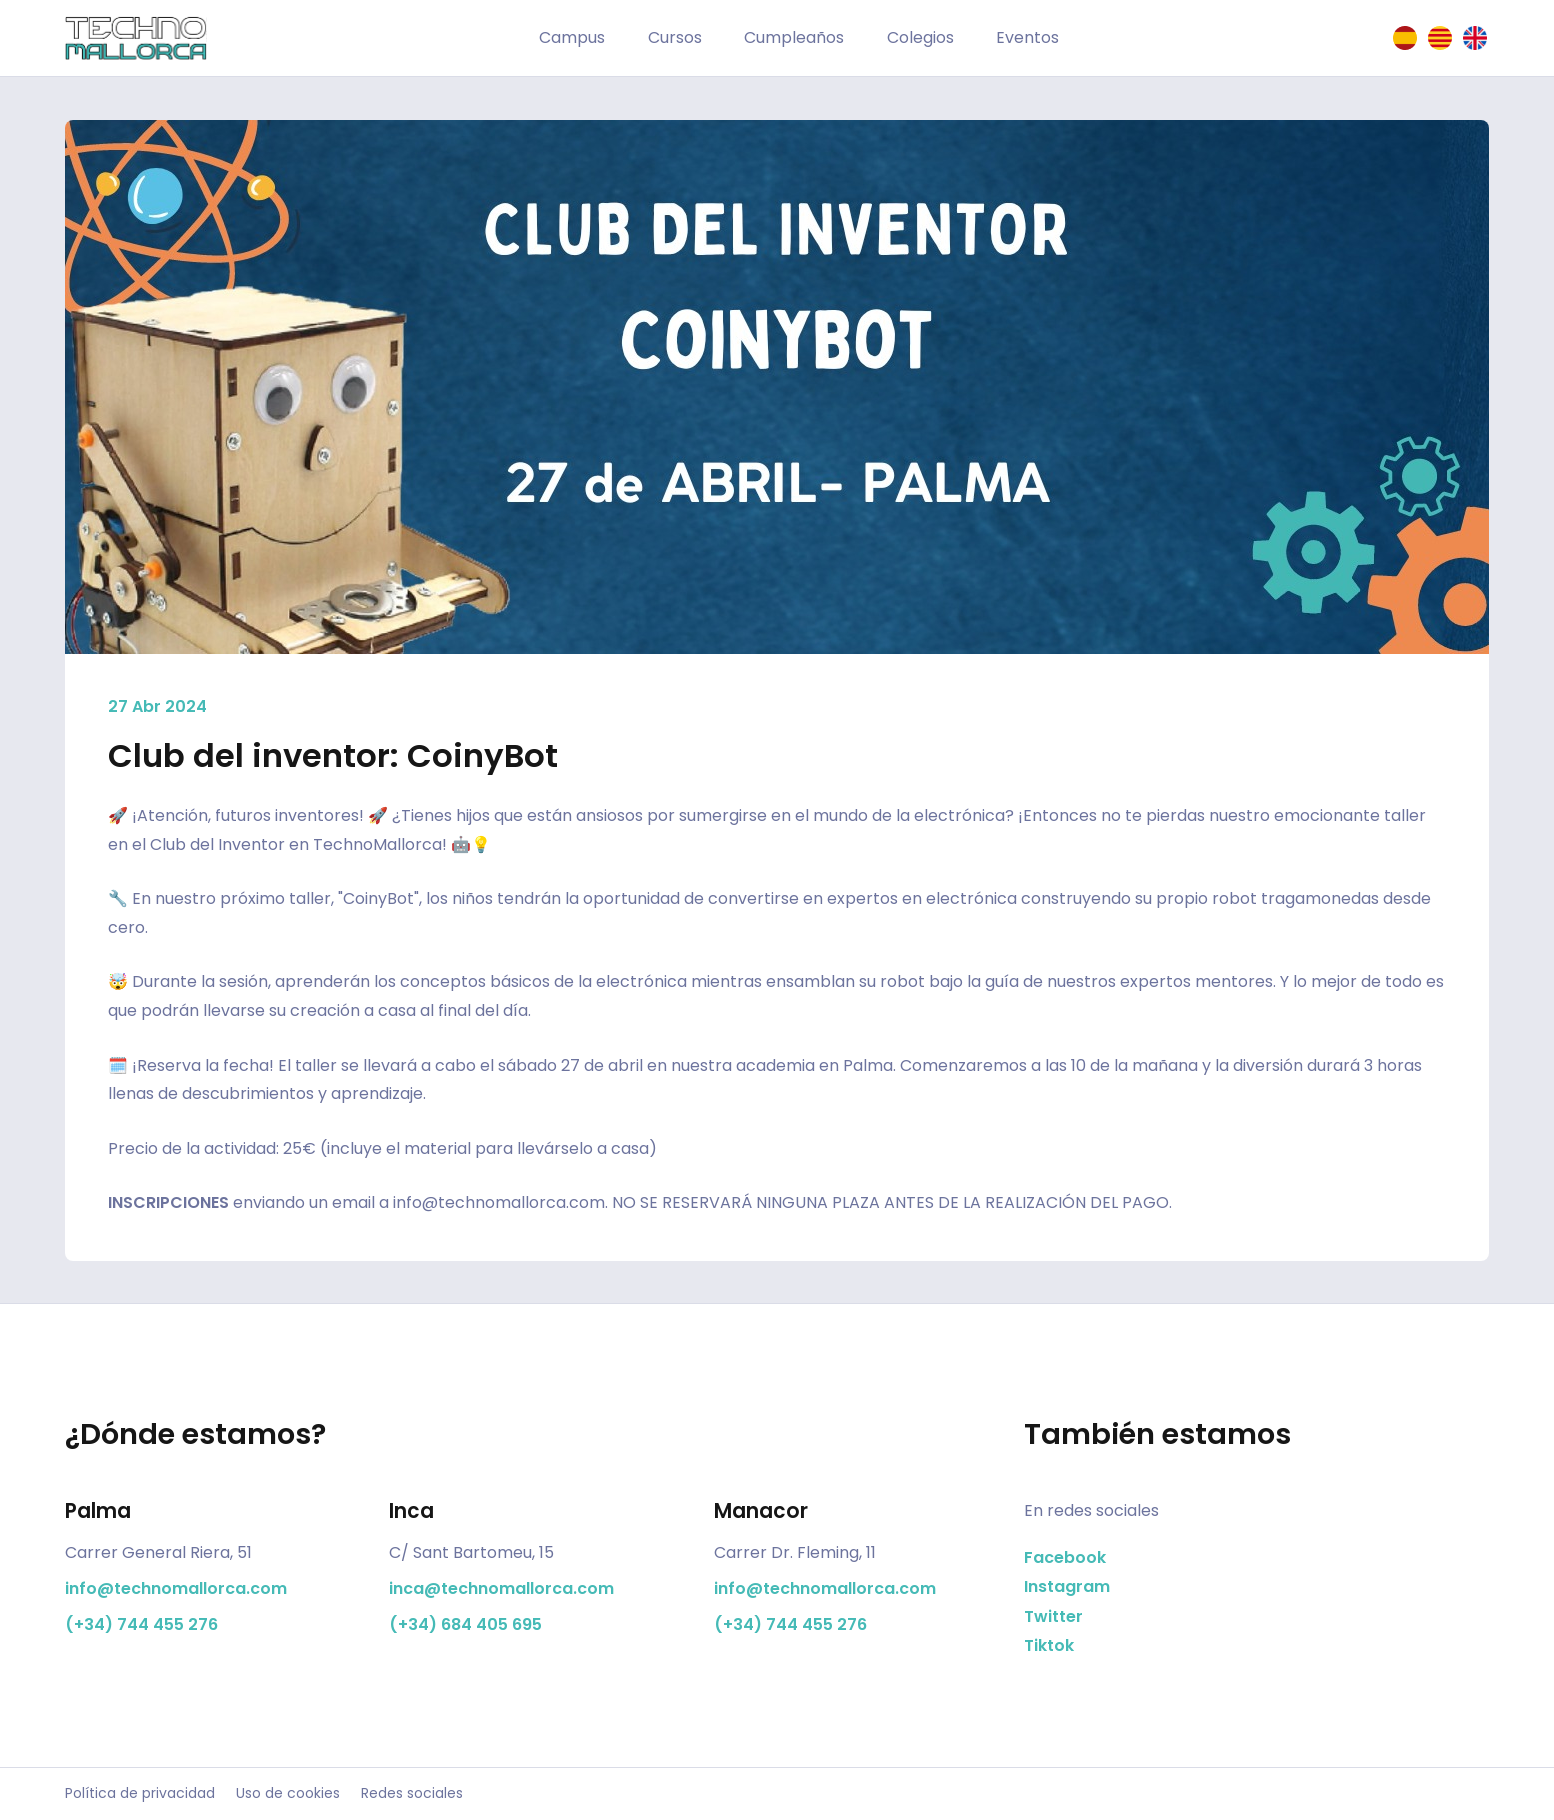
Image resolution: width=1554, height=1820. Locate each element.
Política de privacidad (140, 1793)
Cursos (675, 37)
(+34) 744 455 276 (141, 1624)
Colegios (920, 37)
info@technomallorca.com (499, 1202)
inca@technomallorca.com (501, 1588)
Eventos (1027, 37)
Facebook (1065, 1557)
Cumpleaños (794, 37)
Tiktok (1049, 1645)
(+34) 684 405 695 (465, 1624)
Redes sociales (412, 1793)
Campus (572, 37)
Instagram (1067, 1586)
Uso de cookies (288, 1793)
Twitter (1053, 1616)
